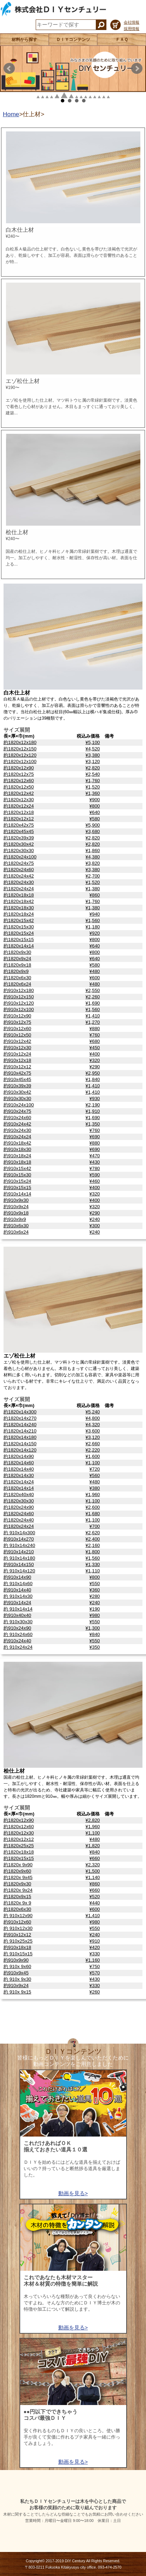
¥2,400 (93, 1539)
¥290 (94, 1066)
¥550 (94, 1583)
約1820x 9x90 (18, 1864)
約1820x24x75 (19, 863)
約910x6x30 (16, 1225)
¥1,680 (93, 1513)
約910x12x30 (17, 1047)
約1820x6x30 (17, 977)
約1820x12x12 (19, 818)
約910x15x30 (17, 1174)
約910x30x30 (17, 1098)
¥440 (94, 1903)
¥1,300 (93, 1628)
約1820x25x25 (19, 1845)
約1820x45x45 (19, 831)
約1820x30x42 (19, 844)
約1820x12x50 (19, 787)
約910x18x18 (17, 1162)
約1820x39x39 (19, 837)
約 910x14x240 (19, 1545)
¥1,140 (93, 1877)
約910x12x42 (17, 1041)
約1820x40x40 (19, 1494)
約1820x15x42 (19, 920)
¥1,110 (93, 1570)
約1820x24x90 (19, 1507)
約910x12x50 (17, 1035)
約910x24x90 (17, 1628)
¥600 (94, 977)
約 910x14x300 (19, 1532)
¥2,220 (93, 1450)
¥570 (94, 1972)
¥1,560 (93, 920)
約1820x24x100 (20, 856)
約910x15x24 (17, 1181)
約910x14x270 (19, 1539)
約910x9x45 (16, 1972)
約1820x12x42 (19, 793)
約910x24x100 (19, 1104)
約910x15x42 (17, 1168)
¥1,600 (93, 1456)
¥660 (94, 1858)
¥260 (94, 1992)
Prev (9, 68)
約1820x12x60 (19, 780)
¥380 (94, 1488)
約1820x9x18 (17, 965)
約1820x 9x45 (18, 1877)
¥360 (94, 1590)
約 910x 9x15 (17, 1992)
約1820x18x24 (19, 914)
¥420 (94, 1947)
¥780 (94, 1168)
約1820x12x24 (19, 806)
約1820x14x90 (19, 1456)
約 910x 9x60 (17, 1966)
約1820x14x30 (19, 1475)
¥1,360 (93, 793)
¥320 (94, 1060)
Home (11, 114)
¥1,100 (93, 1462)
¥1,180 (93, 926)
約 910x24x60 (18, 1634)
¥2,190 (93, 1104)
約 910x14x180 (19, 1558)
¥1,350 (93, 1124)
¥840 (94, 1634)
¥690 (94, 1136)
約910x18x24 (17, 1155)
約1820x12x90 (19, 767)
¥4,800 (93, 1418)
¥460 (94, 1181)
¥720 (94, 1469)
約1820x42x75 (19, 825)
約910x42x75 (17, 1073)
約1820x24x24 (19, 888)
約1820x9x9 (16, 971)
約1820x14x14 (19, 946)
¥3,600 (93, 1431)
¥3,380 (93, 755)
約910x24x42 (17, 1124)
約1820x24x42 (19, 876)
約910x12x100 (19, 1009)
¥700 (94, 1526)
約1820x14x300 (20, 1411)
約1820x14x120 (20, 1450)
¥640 (94, 812)
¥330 (94, 1953)
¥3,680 (93, 831)
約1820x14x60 (19, 1462)
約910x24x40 (17, 1640)
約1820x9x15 (17, 1896)
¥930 (94, 1098)
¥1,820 (93, 1845)
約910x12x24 (17, 1054)
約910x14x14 (17, 1194)
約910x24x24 (17, 1136)
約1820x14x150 (20, 1443)
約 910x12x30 (18, 1928)
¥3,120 (93, 761)
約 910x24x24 (18, 1647)
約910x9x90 (16, 1960)
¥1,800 (93, 1551)
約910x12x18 (17, 1060)
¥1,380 (93, 888)
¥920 (94, 933)
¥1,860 (93, 850)
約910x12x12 (17, 1066)
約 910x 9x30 (17, 1979)
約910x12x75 (17, 1022)
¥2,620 (93, 1532)
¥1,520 (93, 787)
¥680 (94, 1041)
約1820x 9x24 (18, 1890)
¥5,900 (93, 825)
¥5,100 (93, 742)
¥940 (94, 914)
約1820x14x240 (20, 1424)
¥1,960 (93, 1494)
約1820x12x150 (20, 748)
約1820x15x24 (19, 933)
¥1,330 (93, 1564)
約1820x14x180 (20, 1437)
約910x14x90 (17, 1577)
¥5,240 (93, 1411)
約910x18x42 (17, 1143)
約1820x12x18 (19, 812)
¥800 (94, 806)
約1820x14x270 (20, 1418)
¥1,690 (93, 1003)
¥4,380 (93, 856)
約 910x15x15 (18, 1953)
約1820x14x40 (19, 1469)
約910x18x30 (17, 1149)
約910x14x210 (19, 1551)
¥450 (94, 1047)
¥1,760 (93, 780)
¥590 (94, 1174)
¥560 (94, 1475)
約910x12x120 (19, 1003)
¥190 (94, 1609)
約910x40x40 (17, 1615)
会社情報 (131, 22)
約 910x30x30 (18, 1621)
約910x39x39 (17, 1085)
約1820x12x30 (19, 799)
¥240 (94, 1219)
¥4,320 (93, 1424)
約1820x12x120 (20, 755)
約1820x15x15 (19, 939)
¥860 (94, 895)
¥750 (94, 1966)
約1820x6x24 (17, 984)
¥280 (94, 1596)
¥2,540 (93, 774)
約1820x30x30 (19, 850)
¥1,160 (93, 1960)
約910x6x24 (16, 1232)
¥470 (94, 1155)
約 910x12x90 (18, 1915)
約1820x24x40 (19, 1520)
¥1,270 (93, 1022)
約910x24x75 (17, 1111)
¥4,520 (93, 748)
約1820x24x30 (19, 882)
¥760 (94, 1035)
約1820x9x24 (17, 958)
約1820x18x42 (19, 901)
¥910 (94, 1941)
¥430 (94, 1162)
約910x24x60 (17, 1117)
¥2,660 (93, 1443)
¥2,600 (93, 1507)
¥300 (94, 1225)
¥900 (94, 799)
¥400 (94, 1054)
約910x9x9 (15, 1219)
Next (136, 68)
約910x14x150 (19, 1564)
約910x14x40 (17, 1590)
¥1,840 (93, 1079)
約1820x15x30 (19, 926)
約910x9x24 (16, 1206)
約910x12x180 (19, 990)
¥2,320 (93, 1864)
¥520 (94, 1896)
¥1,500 (93, 1871)
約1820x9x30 (17, 952)
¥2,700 (93, 876)
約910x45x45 (17, 1079)
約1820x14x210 (20, 1431)
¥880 (94, 1028)
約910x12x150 (19, 996)
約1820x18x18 (19, 895)
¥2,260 (93, 996)
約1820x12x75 (19, 774)
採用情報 (131, 28)
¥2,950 (93, 1073)
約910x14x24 (17, 1602)
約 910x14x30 (18, 1596)
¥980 (94, 1615)
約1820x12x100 (20, 761)
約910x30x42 (17, 1092)
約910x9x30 (16, 1200)
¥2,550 (93, 990)
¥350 (94, 1647)
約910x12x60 (17, 1028)
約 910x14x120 (19, 1570)
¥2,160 (93, 1545)
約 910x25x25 (18, 1941)
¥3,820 (93, 863)
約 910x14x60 (18, 1583)
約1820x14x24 (19, 1481)
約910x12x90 (17, 1015)
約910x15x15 (17, 1187)
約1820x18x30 (19, 907)
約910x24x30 (17, 1130)
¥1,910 (93, 1111)
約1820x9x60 (17, 1871)
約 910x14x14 (18, 1609)
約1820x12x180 (20, 742)
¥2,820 (93, 767)
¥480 (94, 971)
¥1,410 (93, 1015)
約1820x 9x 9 (17, 1903)
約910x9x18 (16, 1213)
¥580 (94, 818)
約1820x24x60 (19, 869)
